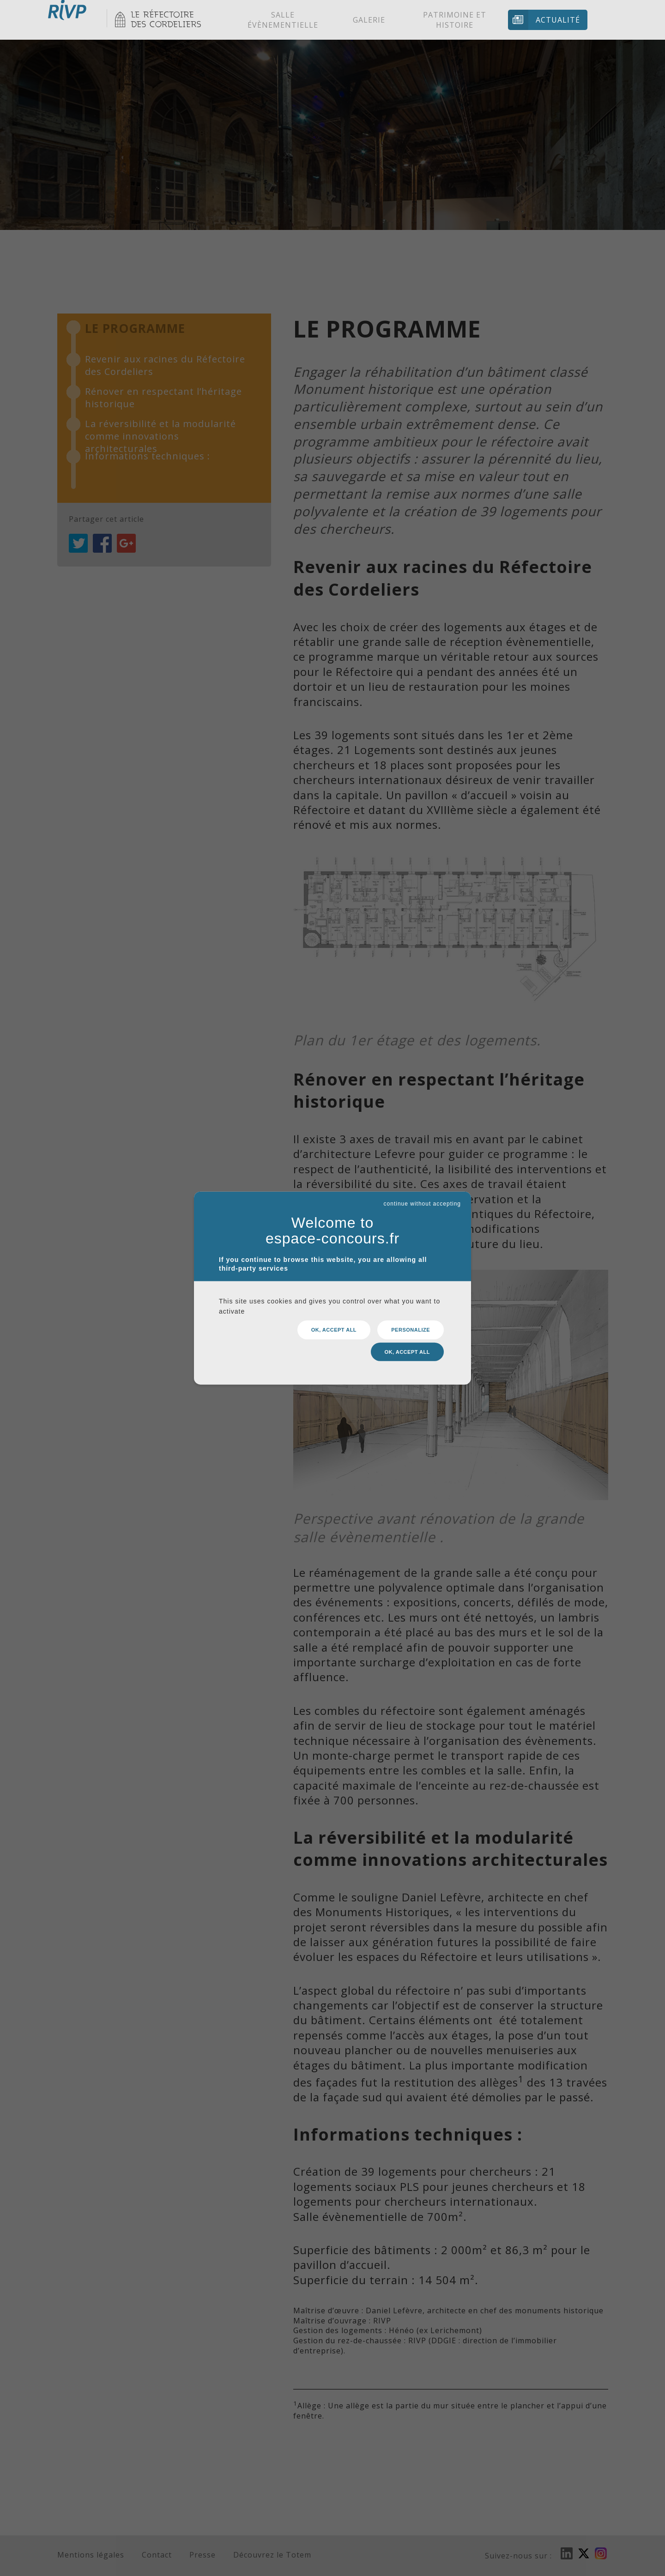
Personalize (410, 1333)
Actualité (558, 20)
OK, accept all (334, 1333)
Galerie (369, 20)
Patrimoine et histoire (454, 20)
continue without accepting (422, 1206)
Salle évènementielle (283, 20)
